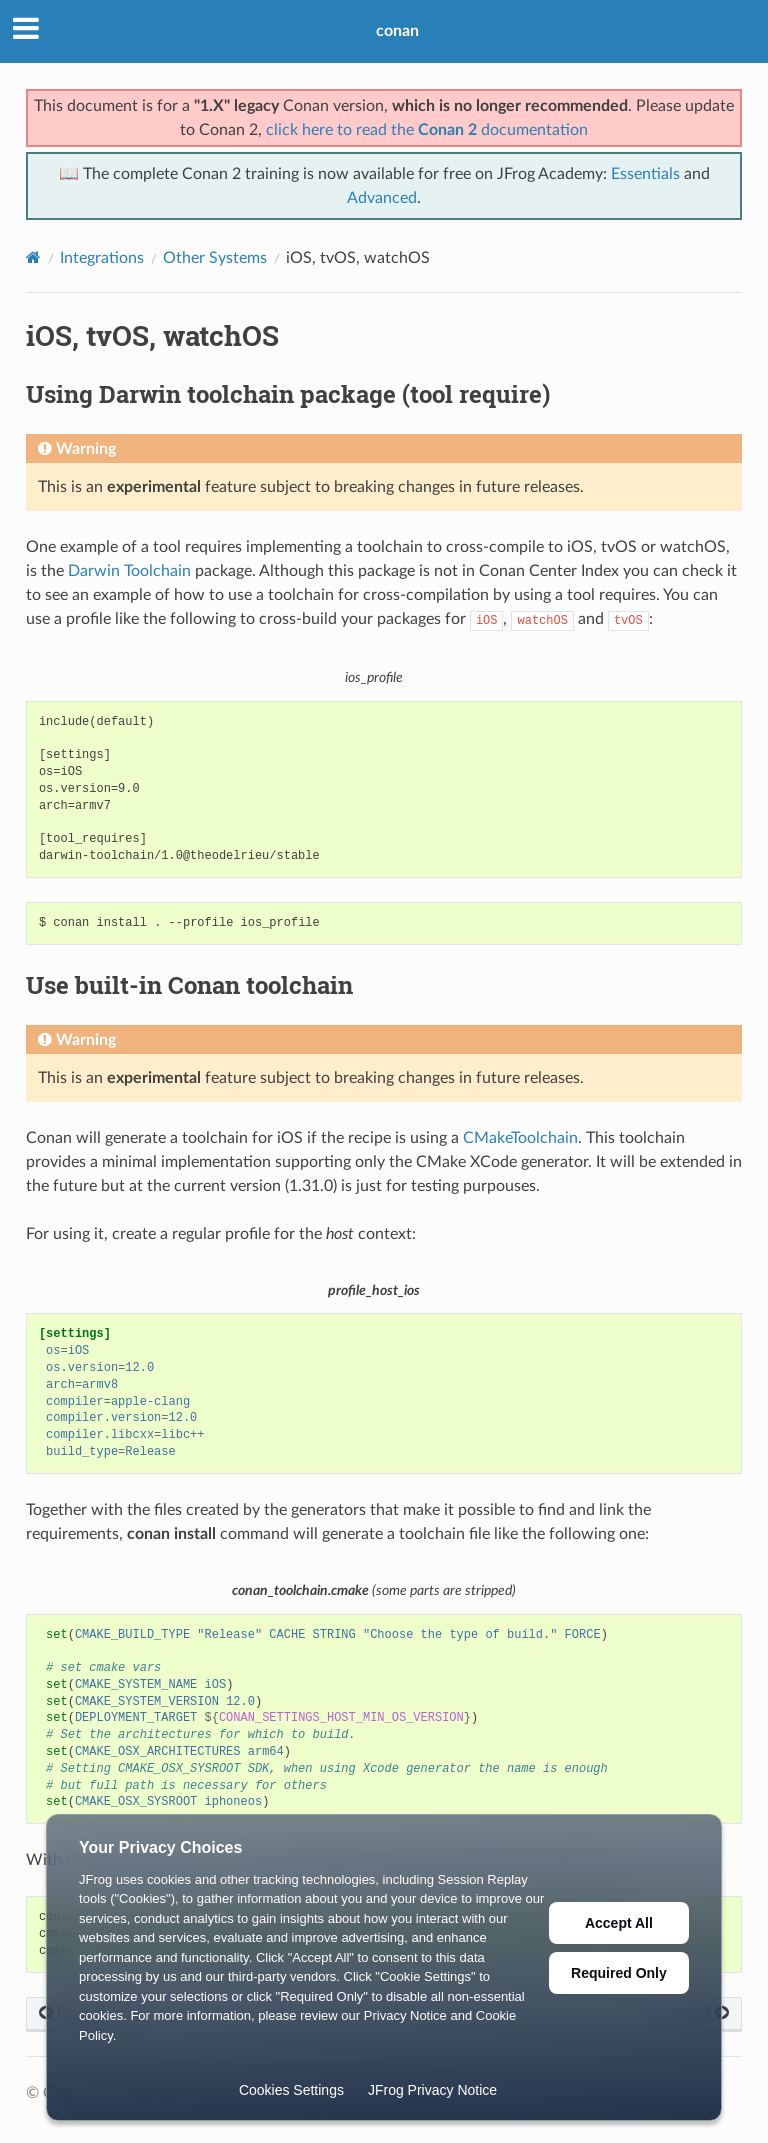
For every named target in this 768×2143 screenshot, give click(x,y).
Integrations (102, 258)
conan (397, 31)
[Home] (33, 257)
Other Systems (215, 258)
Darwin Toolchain (129, 571)
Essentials (645, 174)
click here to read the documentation (427, 130)
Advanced (382, 198)
